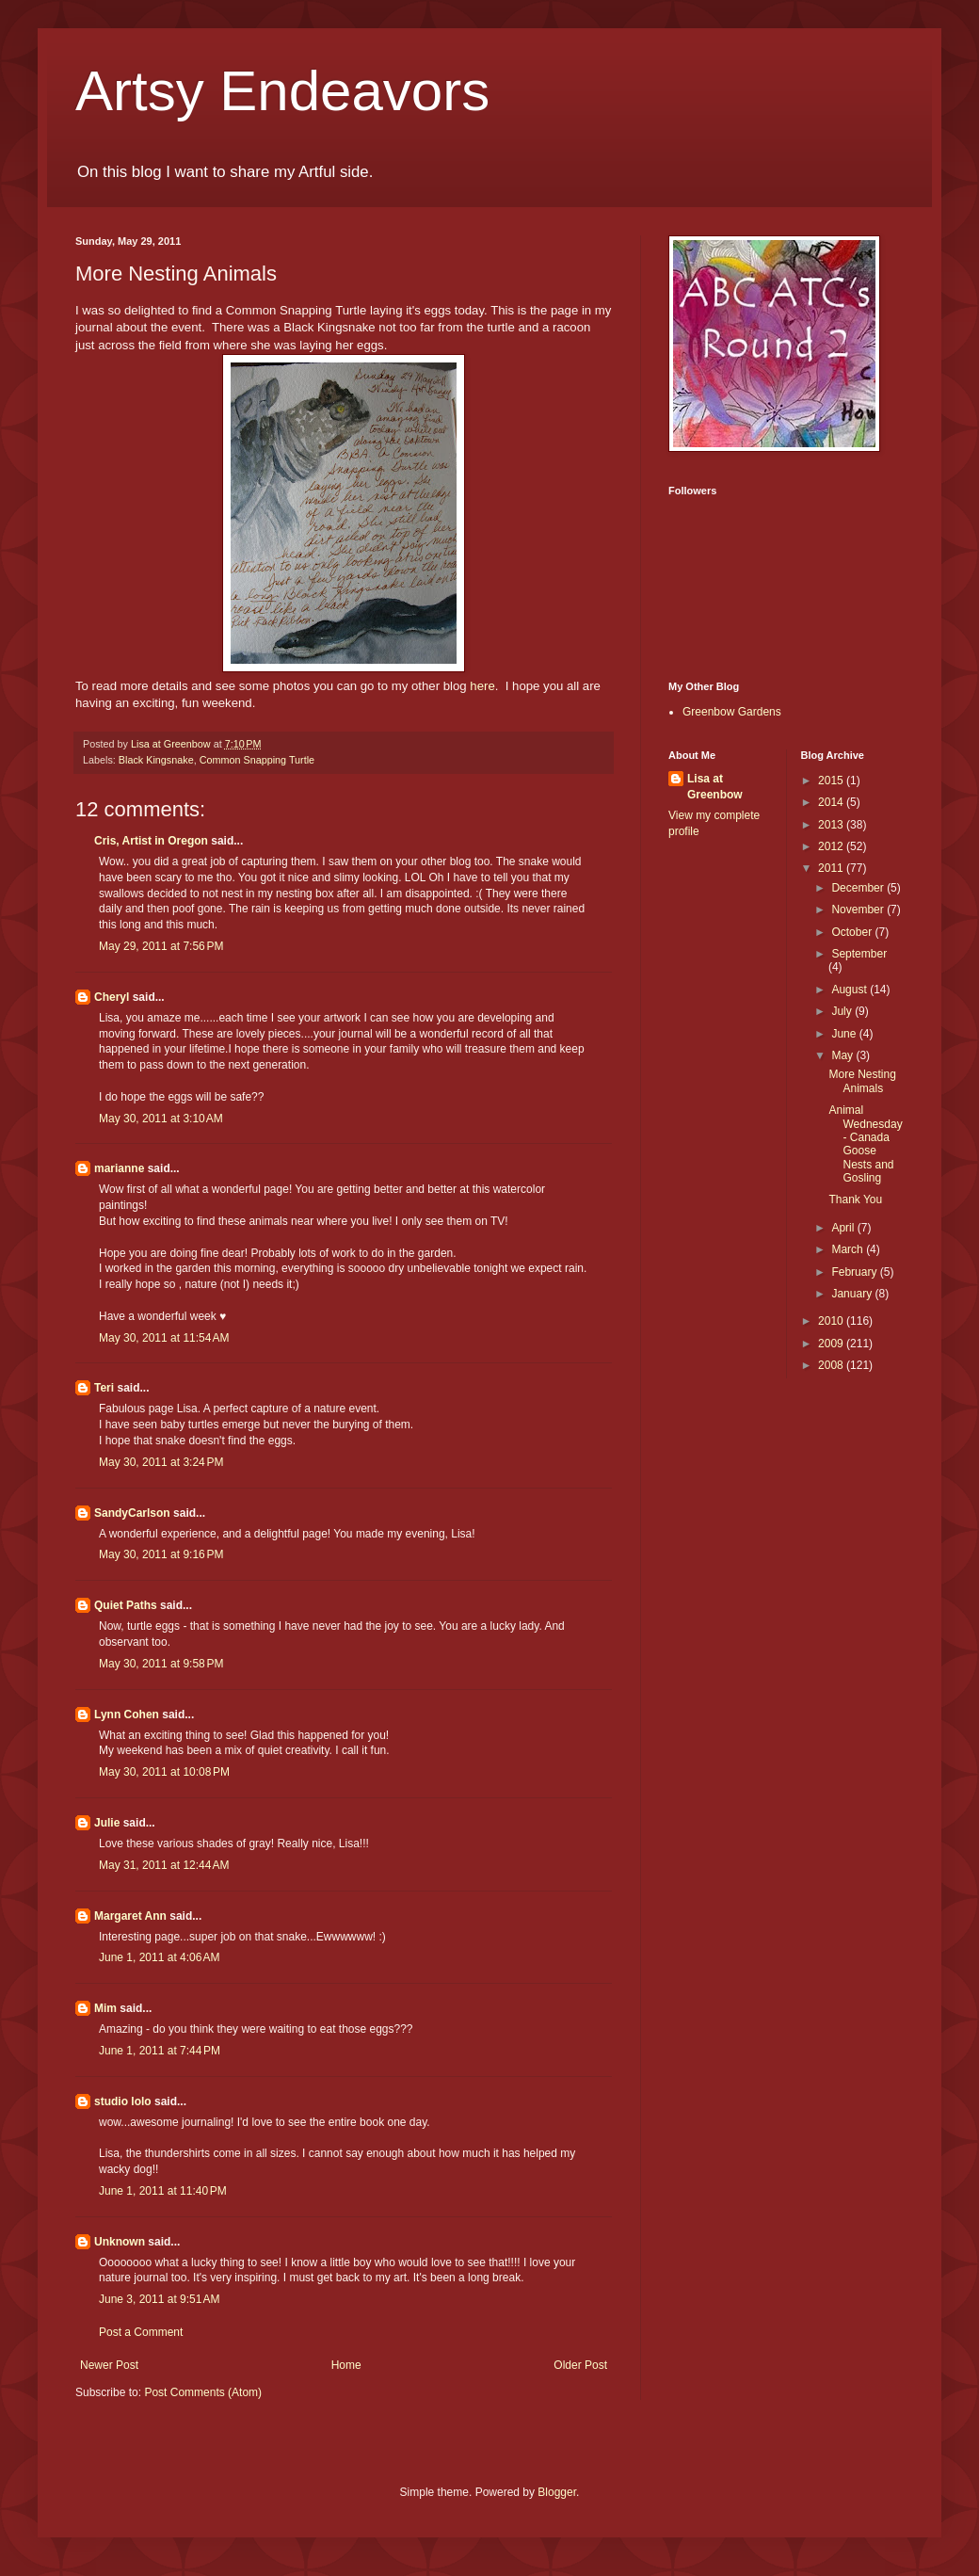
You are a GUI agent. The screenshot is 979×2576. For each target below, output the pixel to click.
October (853, 932)
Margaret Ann (130, 1916)
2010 (832, 1321)
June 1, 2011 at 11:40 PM (163, 2191)
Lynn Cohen (126, 1714)
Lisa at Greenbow (715, 786)
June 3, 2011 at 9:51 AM (159, 2299)
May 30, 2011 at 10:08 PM (164, 1772)
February (855, 1272)
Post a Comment (141, 2332)
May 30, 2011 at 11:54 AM (164, 1337)
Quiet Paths (125, 1605)
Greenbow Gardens (731, 711)
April (844, 1227)
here (482, 686)
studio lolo (123, 2101)
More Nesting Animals (861, 1081)
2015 (832, 780)
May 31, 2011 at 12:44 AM (164, 1865)
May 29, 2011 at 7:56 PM (161, 946)
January (853, 1293)
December (859, 887)
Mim (105, 2008)
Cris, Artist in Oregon (151, 840)
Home (346, 2365)
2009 (832, 1343)
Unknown (119, 2241)
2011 (832, 868)
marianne (119, 1168)
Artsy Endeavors (282, 90)
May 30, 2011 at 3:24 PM (161, 1462)
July (843, 1011)
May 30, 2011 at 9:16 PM (161, 1554)
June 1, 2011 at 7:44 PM (159, 2050)
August (850, 989)
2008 (832, 1365)
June (845, 1033)
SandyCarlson (132, 1513)
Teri (104, 1387)
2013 (832, 824)
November (859, 909)
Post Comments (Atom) (203, 2392)
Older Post (580, 2365)
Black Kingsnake (156, 759)
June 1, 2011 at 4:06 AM (159, 1957)
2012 (832, 846)
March (848, 1249)
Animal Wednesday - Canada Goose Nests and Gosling (865, 1143)
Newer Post (109, 2365)
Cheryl (111, 997)
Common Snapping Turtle (257, 759)
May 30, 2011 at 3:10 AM (161, 1118)
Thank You (855, 1199)
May (843, 1055)
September (859, 953)
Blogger (557, 2492)
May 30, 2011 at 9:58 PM (161, 1663)
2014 (832, 802)
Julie (107, 1822)
